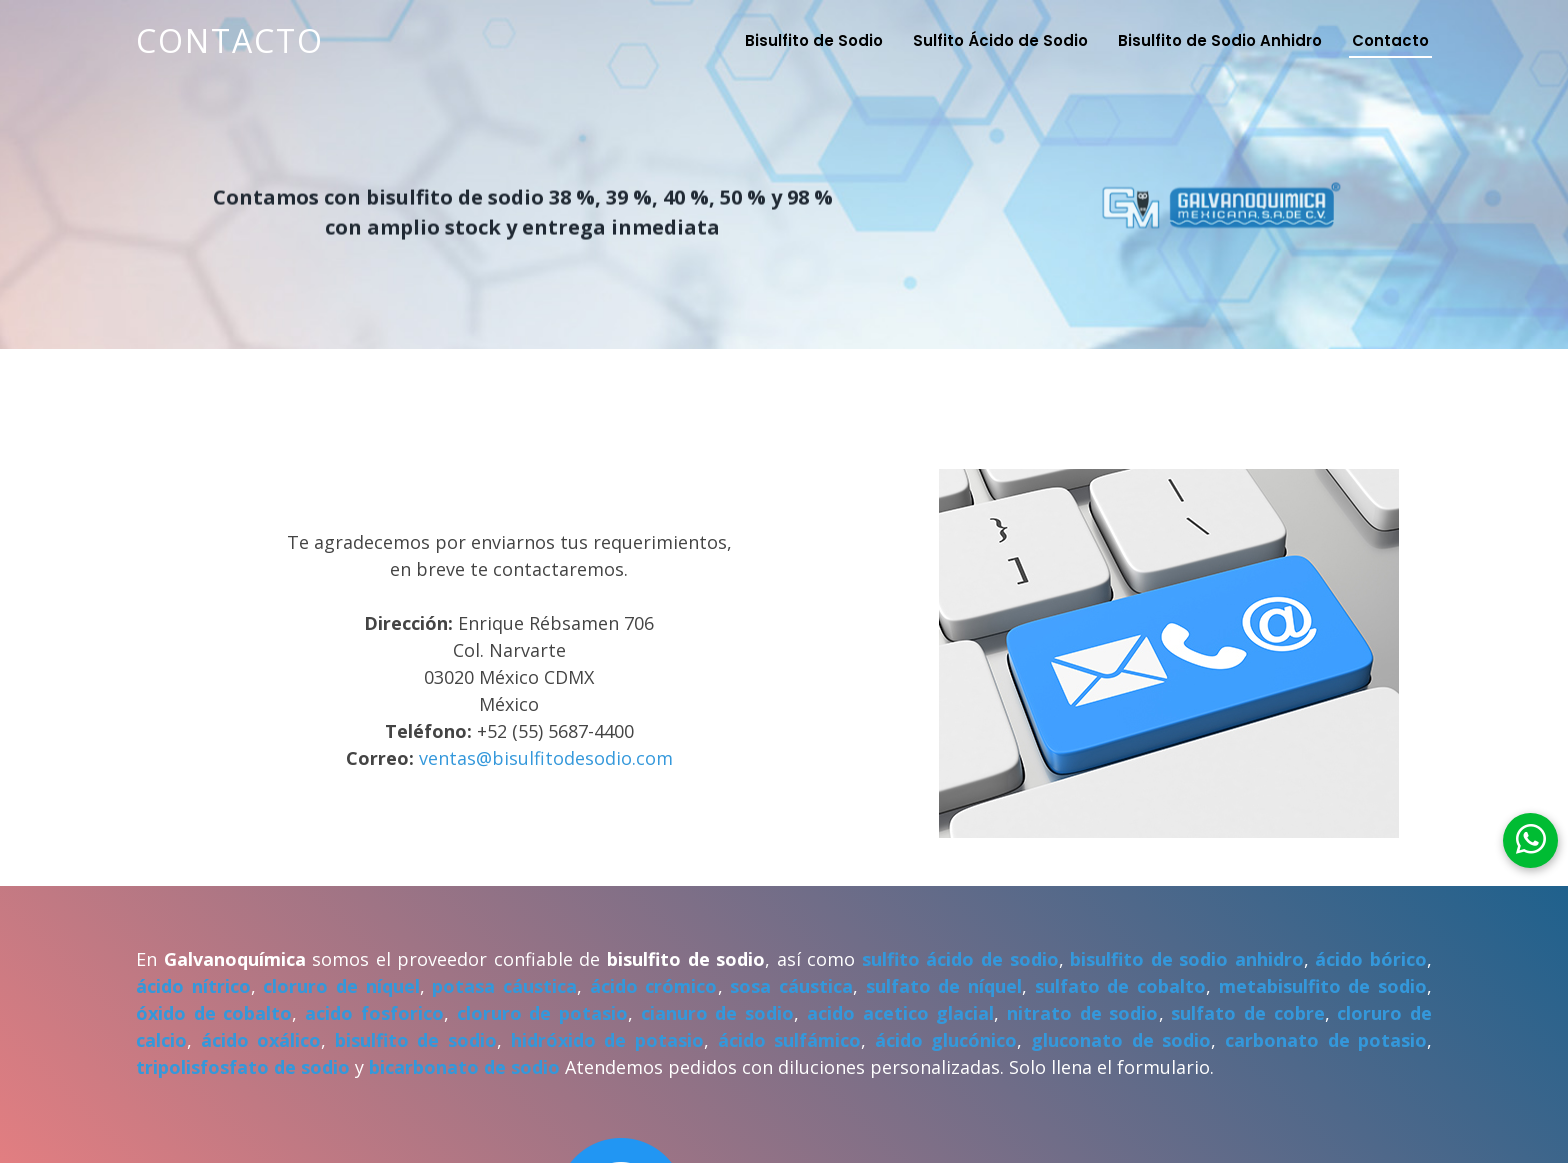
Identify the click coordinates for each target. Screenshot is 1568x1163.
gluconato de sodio (1121, 1040)
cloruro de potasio (542, 1013)
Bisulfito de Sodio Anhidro (1220, 40)
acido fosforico (374, 1013)
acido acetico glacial (900, 1013)
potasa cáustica (504, 986)
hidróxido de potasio (607, 1040)
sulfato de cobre (1247, 1013)
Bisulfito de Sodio (814, 40)
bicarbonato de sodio (464, 1067)
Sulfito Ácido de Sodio (1000, 40)
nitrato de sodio (1082, 1013)
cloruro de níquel (341, 986)
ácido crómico (654, 986)
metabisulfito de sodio (1323, 986)
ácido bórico (1371, 959)
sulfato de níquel (944, 986)
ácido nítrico (193, 986)
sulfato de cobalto (1120, 986)
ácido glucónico (946, 1040)
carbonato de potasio (1326, 1040)
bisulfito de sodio (416, 1040)
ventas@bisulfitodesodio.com (546, 758)
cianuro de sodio (717, 1013)
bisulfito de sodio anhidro (1187, 959)
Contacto (230, 40)
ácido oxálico (261, 1040)
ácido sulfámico (790, 1040)
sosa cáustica (791, 986)
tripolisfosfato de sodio (243, 1067)
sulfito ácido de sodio (960, 959)
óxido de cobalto (214, 1013)
